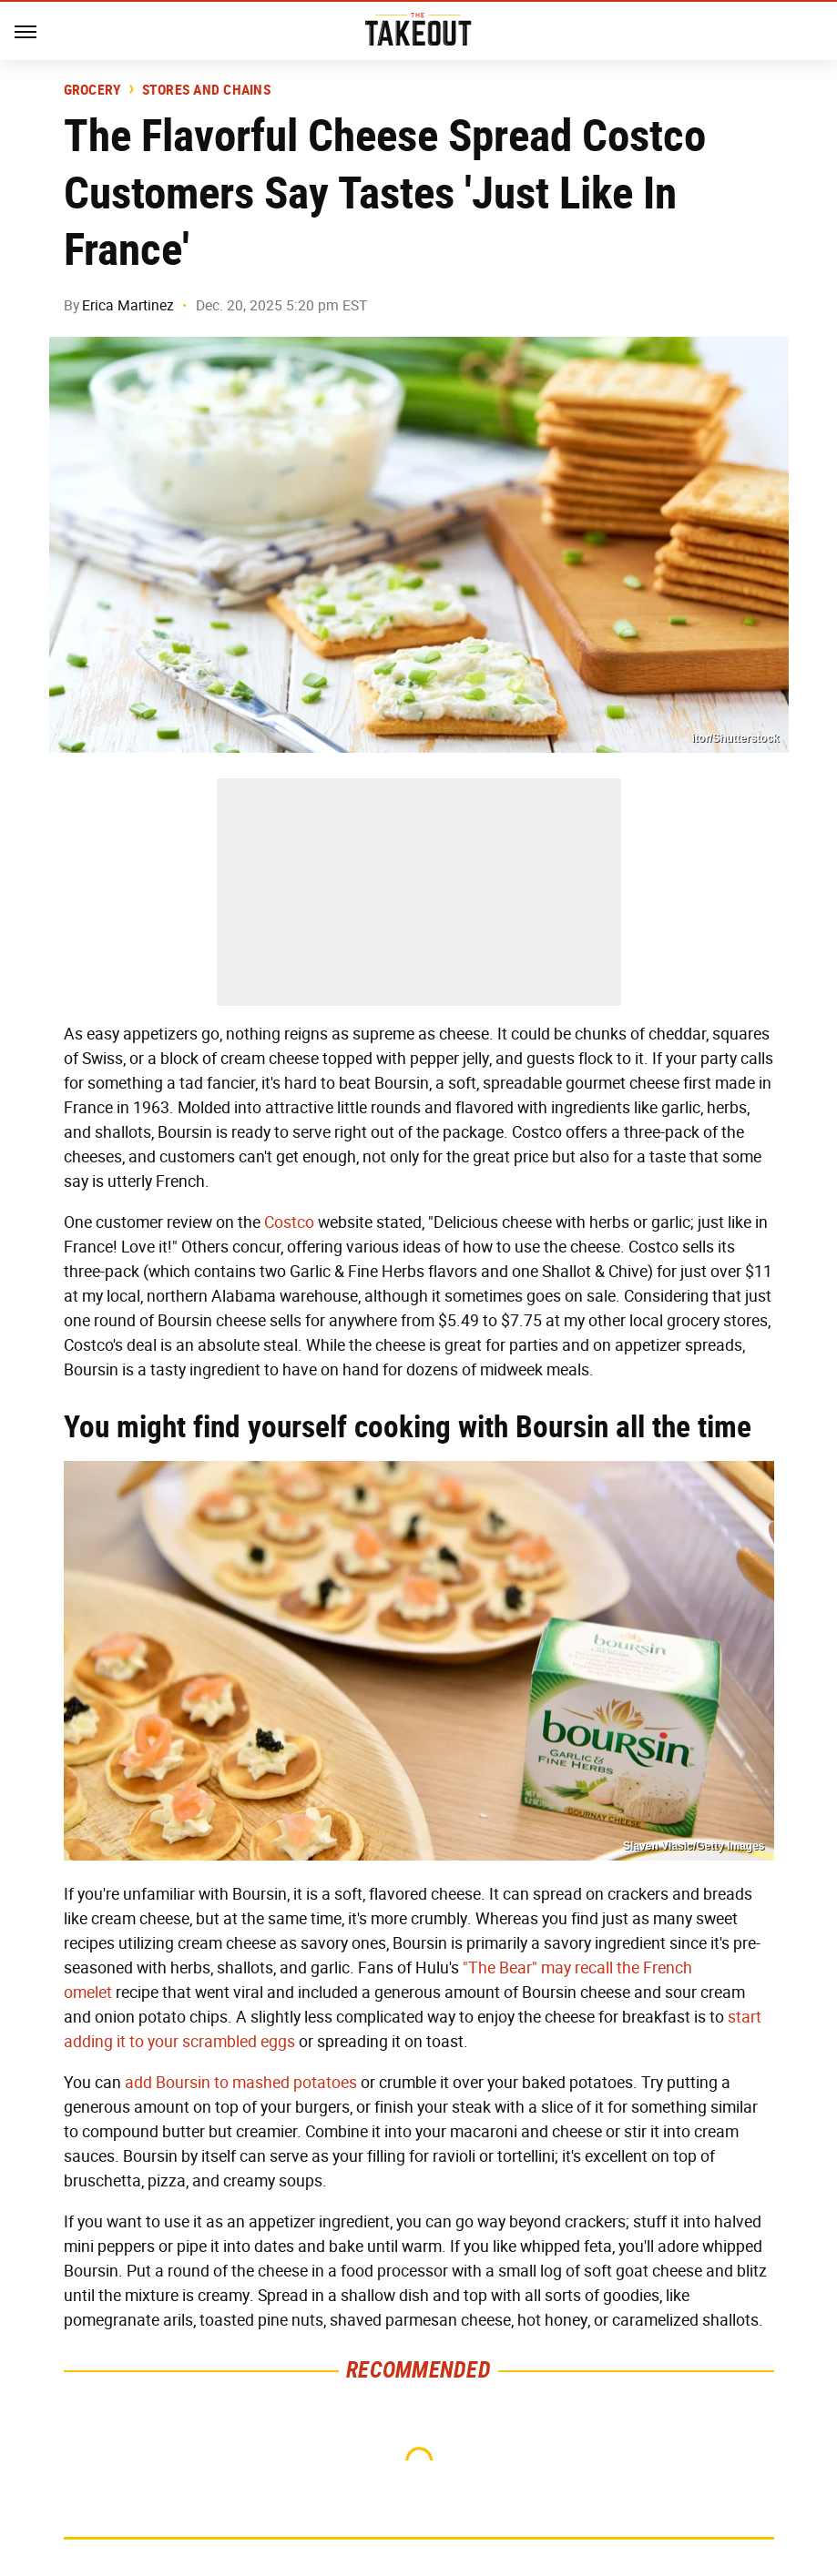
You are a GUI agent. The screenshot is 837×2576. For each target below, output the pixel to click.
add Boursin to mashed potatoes (241, 2083)
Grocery (93, 90)
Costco (289, 1222)
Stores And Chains (206, 90)
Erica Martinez (128, 305)
